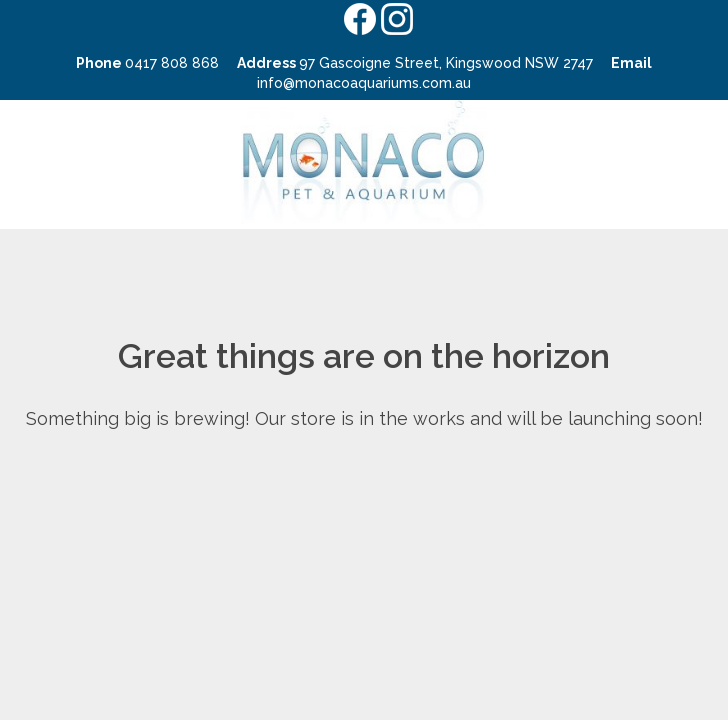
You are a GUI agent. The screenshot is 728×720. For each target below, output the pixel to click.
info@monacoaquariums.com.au (364, 83)
